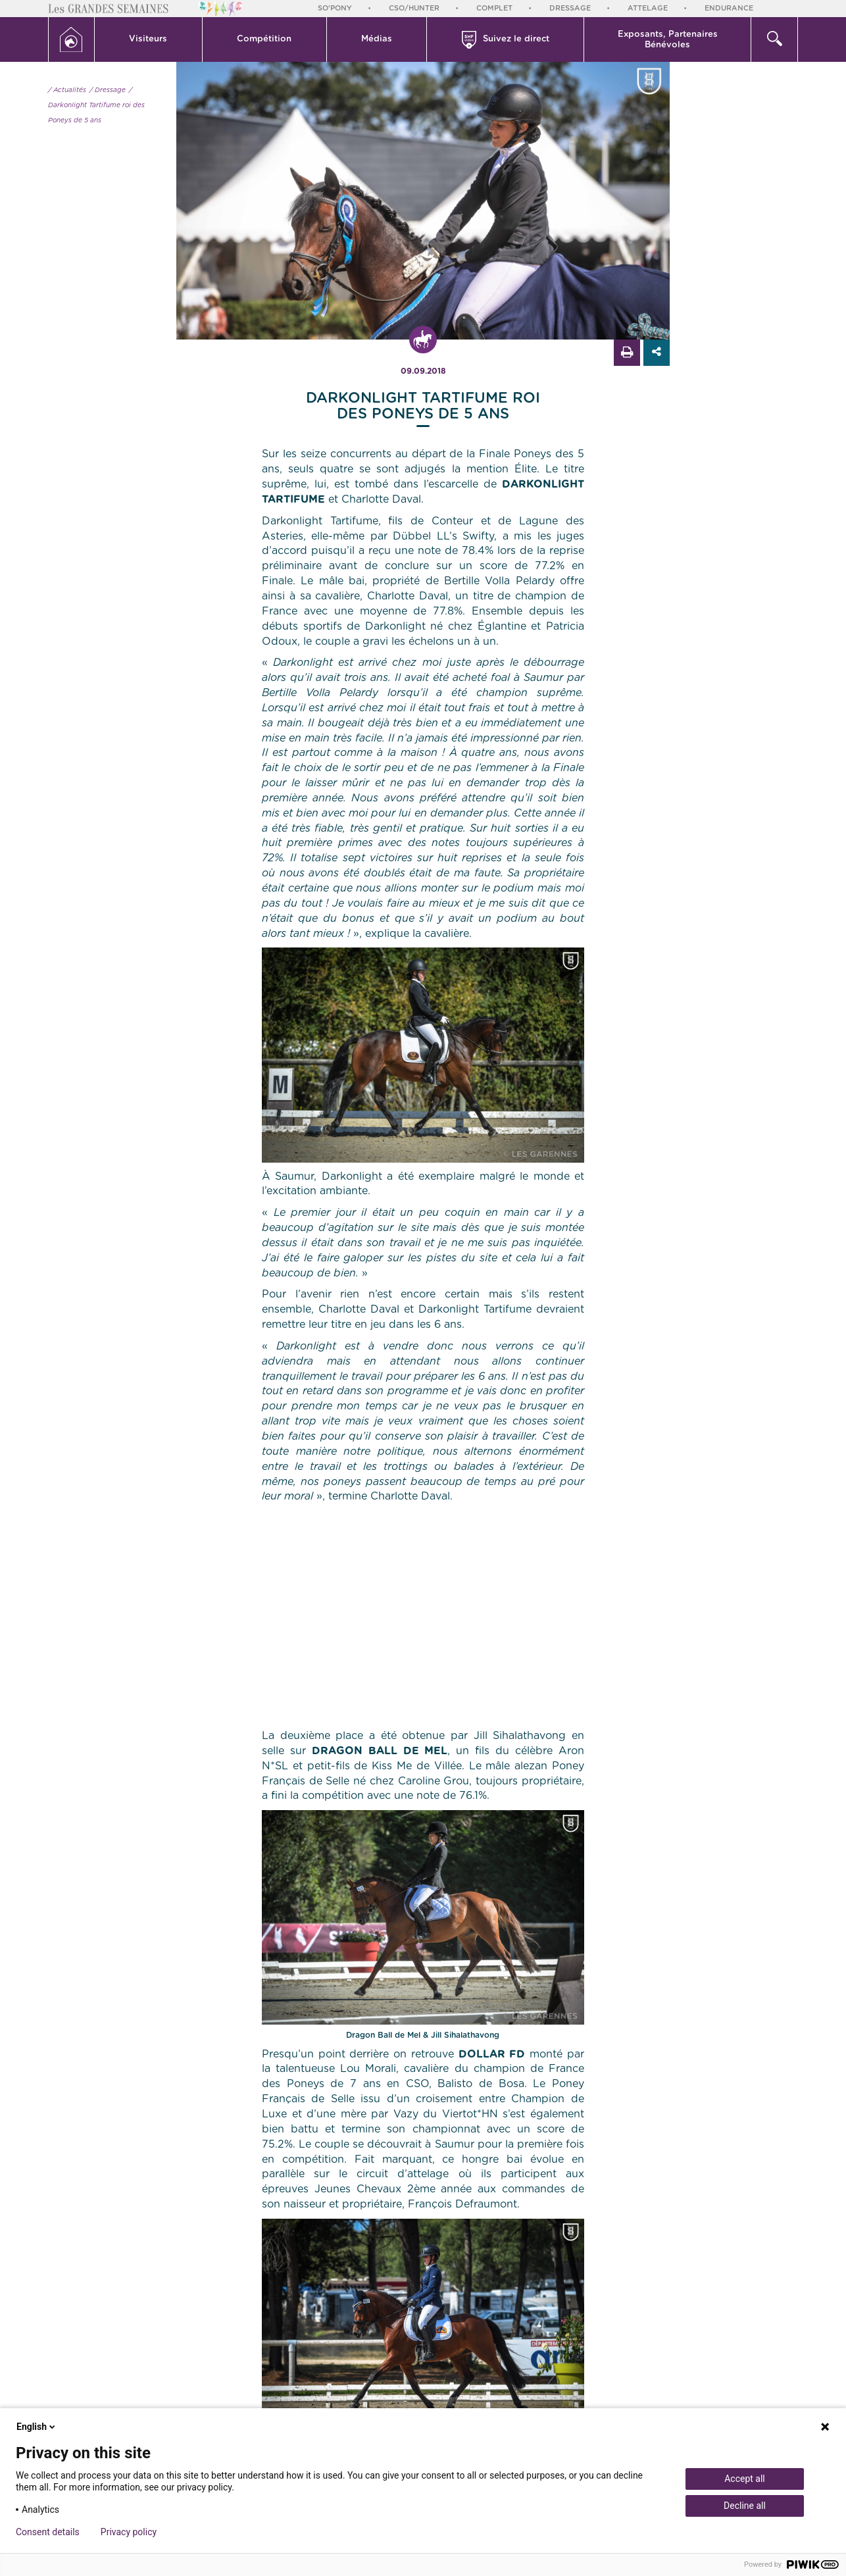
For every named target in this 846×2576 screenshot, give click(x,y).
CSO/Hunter (414, 8)
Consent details (48, 2532)
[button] (149, 39)
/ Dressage (107, 90)
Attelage (648, 8)
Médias (376, 39)
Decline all (745, 2505)
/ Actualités (67, 90)
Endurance (729, 8)
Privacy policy (129, 2532)
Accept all (744, 2478)
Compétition (264, 39)
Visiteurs (148, 39)
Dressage (570, 8)
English (36, 2426)
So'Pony (335, 8)
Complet (494, 8)
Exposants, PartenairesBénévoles (668, 39)
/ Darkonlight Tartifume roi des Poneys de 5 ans (96, 105)
